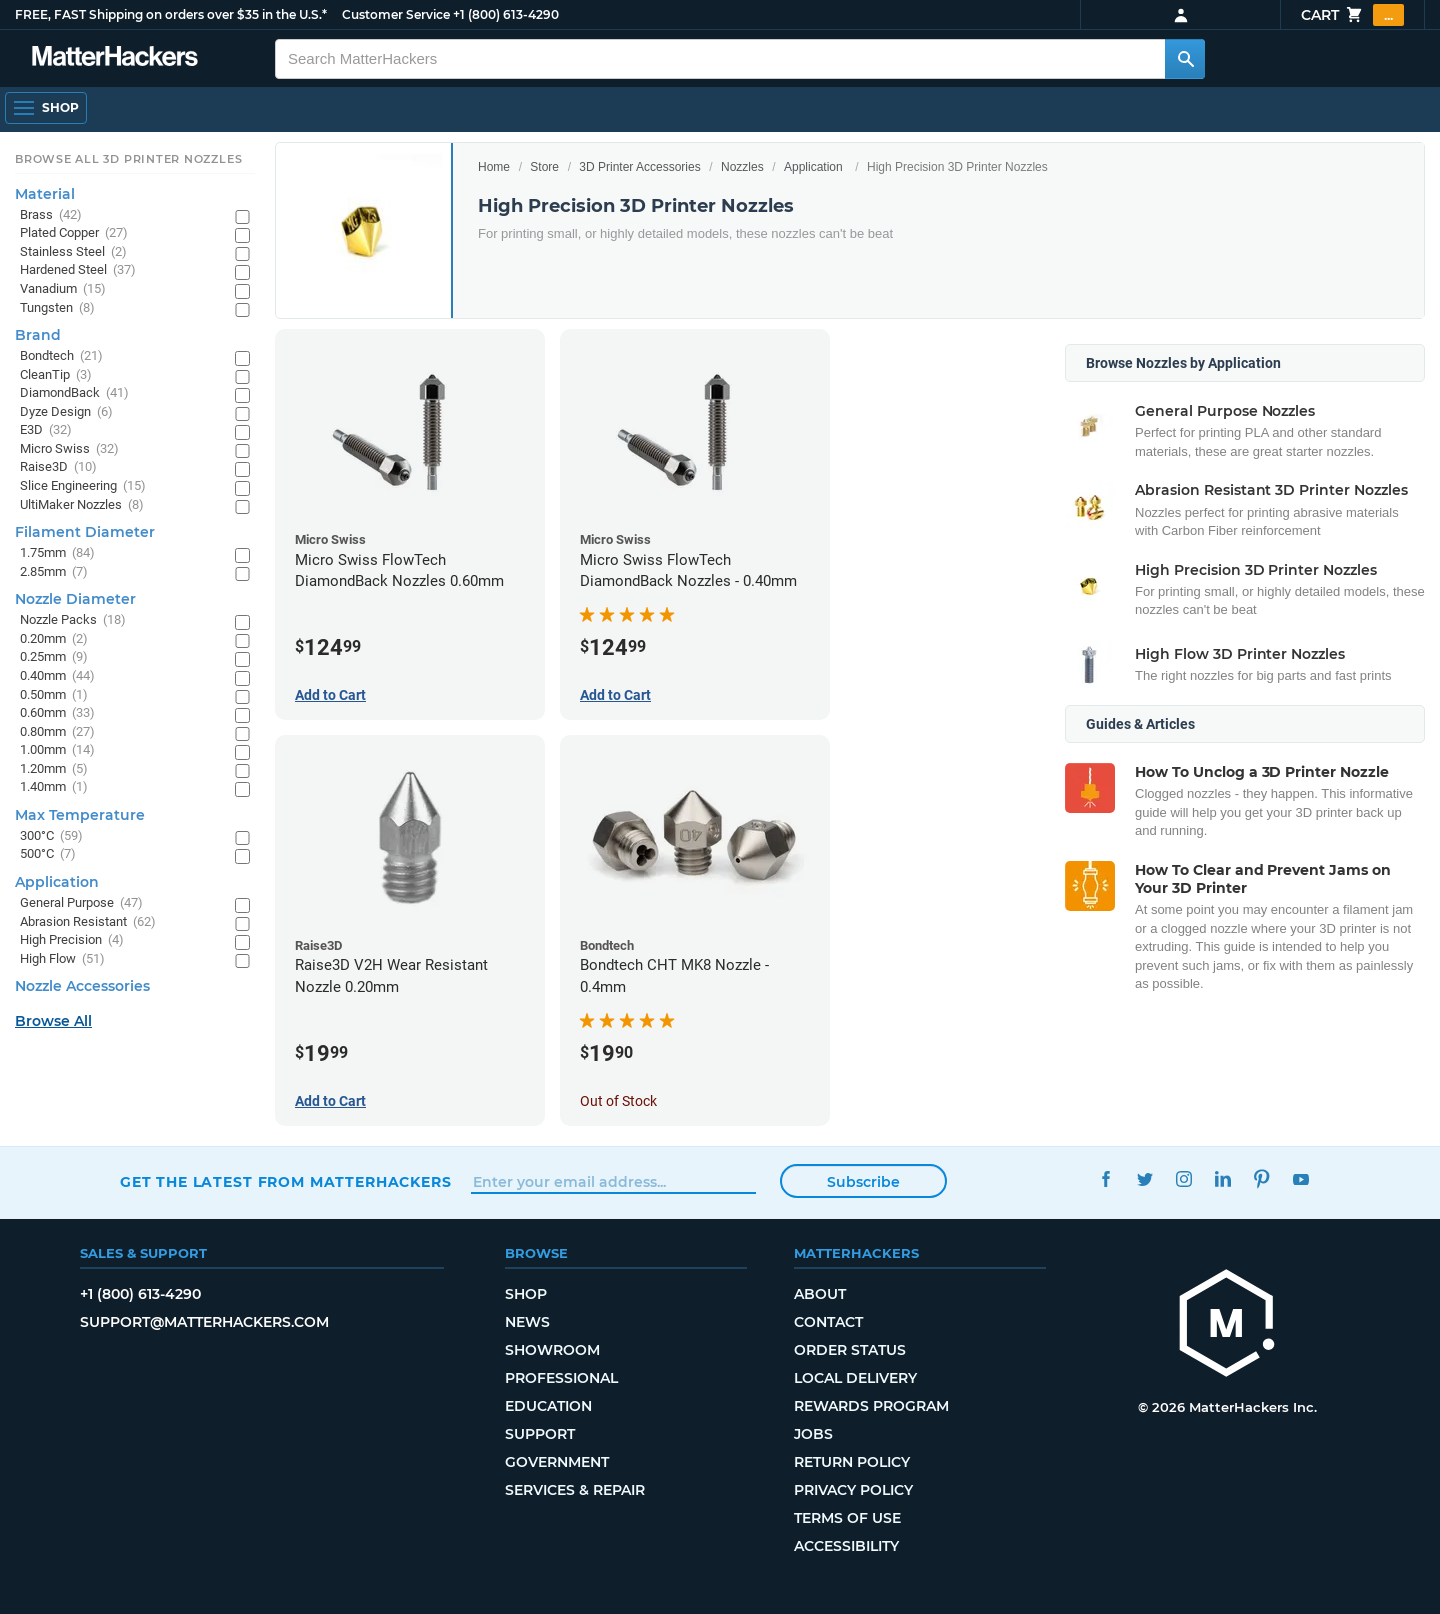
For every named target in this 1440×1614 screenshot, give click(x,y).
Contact (828, 1322)
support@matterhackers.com (204, 1322)
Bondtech (61, 356)
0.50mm (54, 695)
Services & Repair (575, 1490)
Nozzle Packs (73, 620)
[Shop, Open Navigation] (46, 108)
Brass (51, 215)
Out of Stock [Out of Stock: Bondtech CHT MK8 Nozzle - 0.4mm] (618, 1101)
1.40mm (54, 787)
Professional (561, 1378)
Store (544, 167)
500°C (48, 854)
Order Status (850, 1350)
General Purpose (81, 903)
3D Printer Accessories (639, 167)
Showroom (552, 1350)
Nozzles (742, 167)
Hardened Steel (78, 270)
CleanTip (56, 375)
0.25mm (54, 657)
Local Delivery (855, 1378)
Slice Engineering (83, 486)
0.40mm (57, 676)
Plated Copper (74, 233)
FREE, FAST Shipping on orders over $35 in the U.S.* (171, 14)
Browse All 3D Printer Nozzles (128, 159)
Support (540, 1434)
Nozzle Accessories (82, 986)
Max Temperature (80, 815)
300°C (51, 836)
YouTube (1300, 1179)
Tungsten (57, 308)
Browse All (53, 1021)
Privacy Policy (853, 1490)
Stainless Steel (73, 252)
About (820, 1294)
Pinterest (1261, 1179)
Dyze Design (66, 412)
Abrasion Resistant (88, 922)
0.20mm (54, 639)
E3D (46, 430)
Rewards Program (871, 1406)
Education (548, 1406)
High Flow (62, 959)
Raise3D (58, 467)
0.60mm (57, 713)
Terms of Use (847, 1518)
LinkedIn (1222, 1179)
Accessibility (846, 1546)
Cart (1352, 15)
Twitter (1144, 1179)
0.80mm (57, 732)
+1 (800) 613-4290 (506, 14)
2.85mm (54, 572)
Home (494, 167)
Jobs (813, 1434)
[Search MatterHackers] (1185, 59)
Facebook (1105, 1179)
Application (813, 167)
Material (45, 194)
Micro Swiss (69, 449)
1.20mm (54, 769)
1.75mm (57, 553)
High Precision (72, 940)
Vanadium (63, 289)
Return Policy (852, 1462)
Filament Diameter (85, 532)
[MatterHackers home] (1227, 1325)
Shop (526, 1294)
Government (557, 1462)
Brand (38, 335)
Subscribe (863, 1182)
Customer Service (396, 14)
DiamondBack (74, 393)
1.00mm (57, 750)
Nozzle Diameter (75, 599)
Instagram (1183, 1179)
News (527, 1322)
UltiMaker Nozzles (82, 505)
